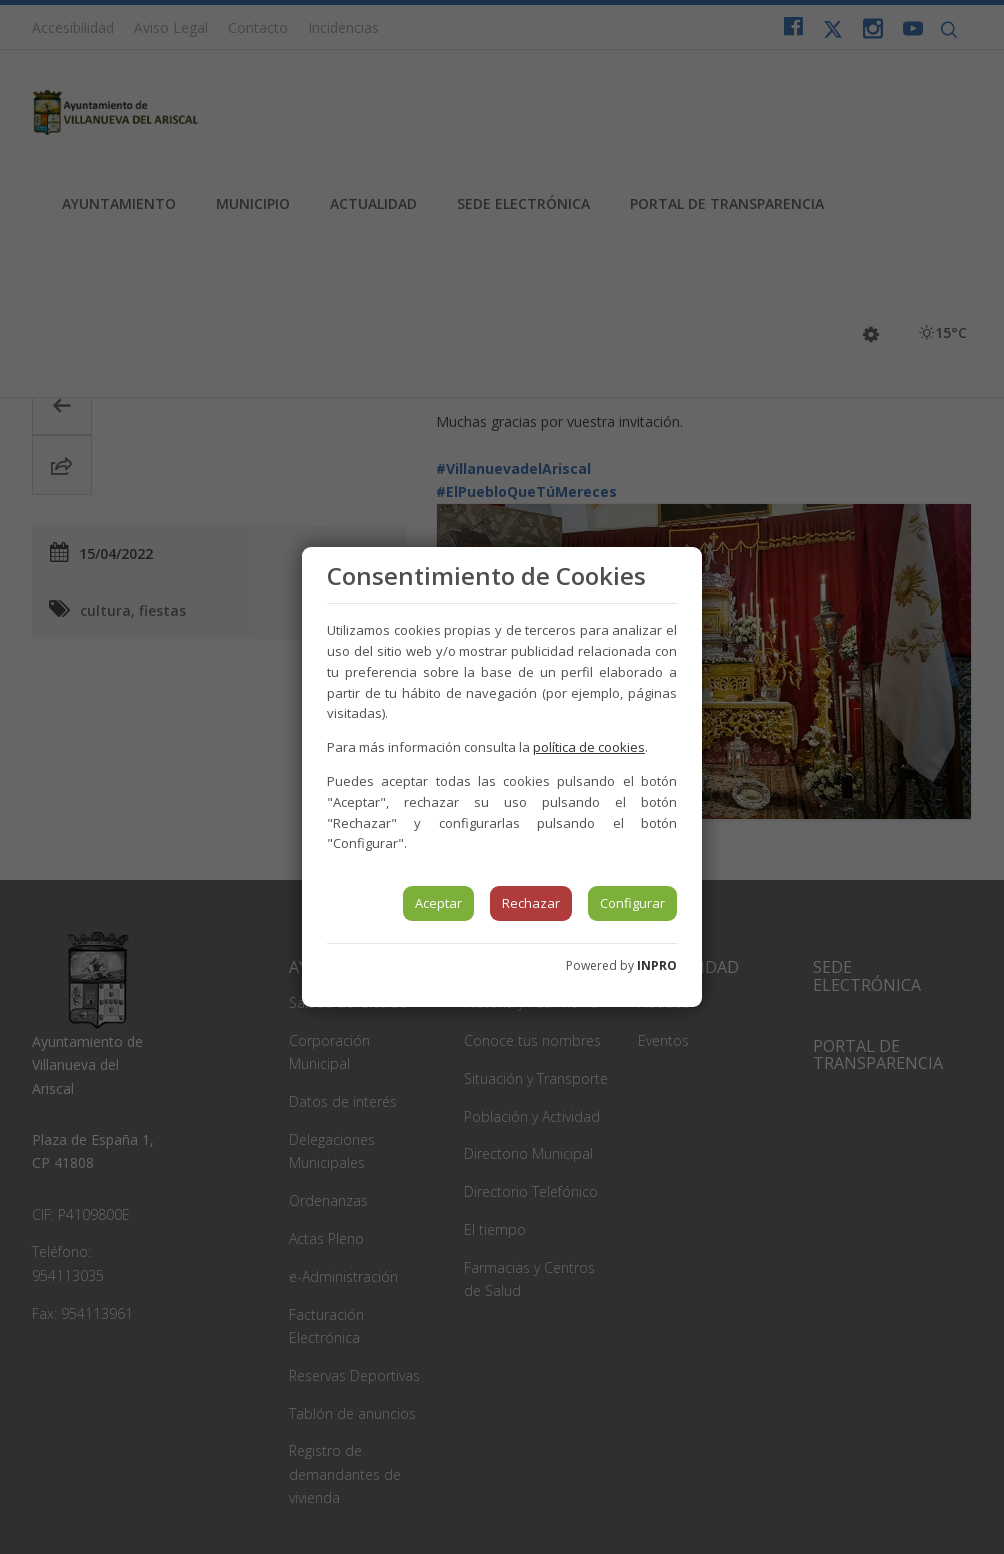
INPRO (657, 965)
